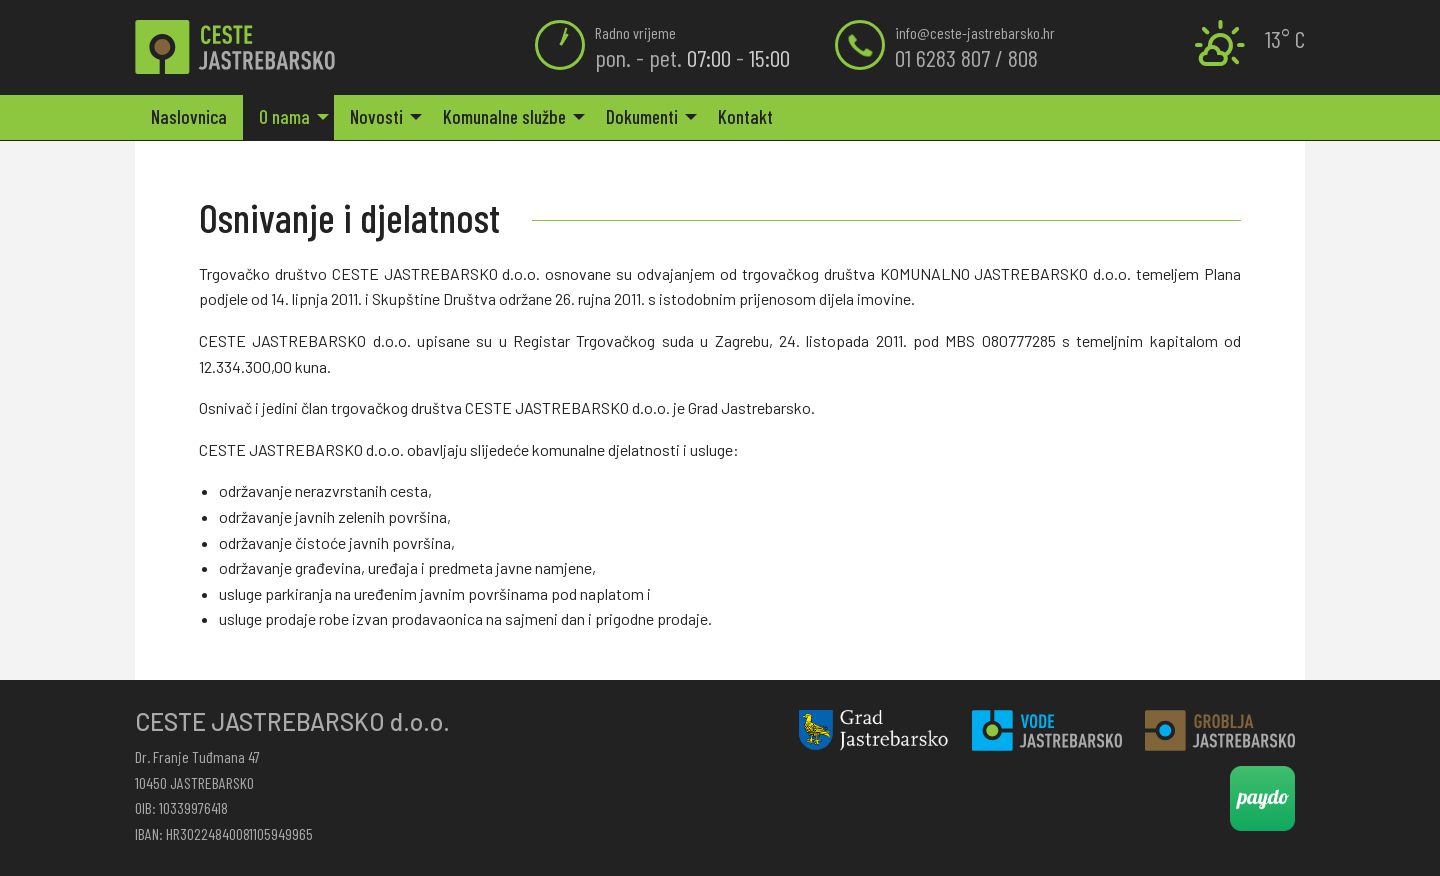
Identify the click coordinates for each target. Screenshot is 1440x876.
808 (1023, 57)
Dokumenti (642, 116)
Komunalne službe (504, 116)
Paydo (1262, 798)
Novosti (376, 116)
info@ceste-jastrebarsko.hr (975, 32)
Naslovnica (189, 116)
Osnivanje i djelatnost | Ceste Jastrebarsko (235, 47)
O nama (284, 116)
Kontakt (745, 116)
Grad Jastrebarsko (874, 730)
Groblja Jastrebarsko (1220, 730)
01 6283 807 (942, 57)
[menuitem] (189, 117)
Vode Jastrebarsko (1047, 730)
